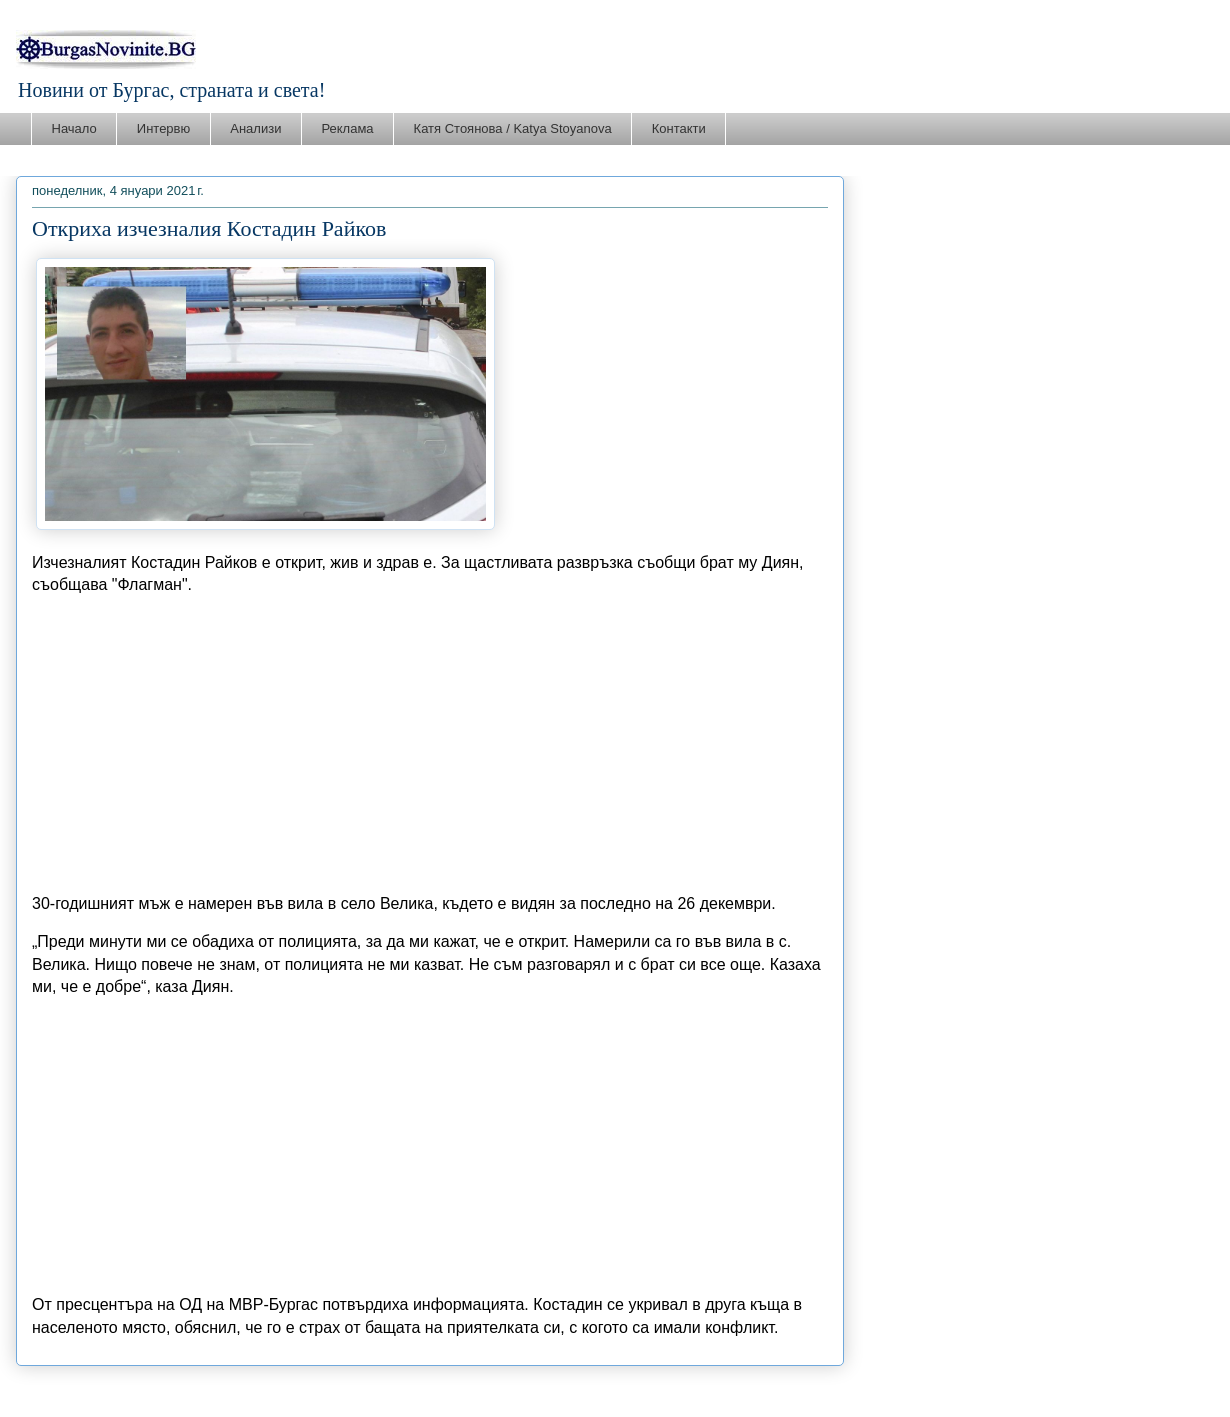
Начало (74, 128)
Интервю (163, 128)
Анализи (255, 128)
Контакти (679, 128)
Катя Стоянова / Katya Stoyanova (513, 128)
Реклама (347, 128)
